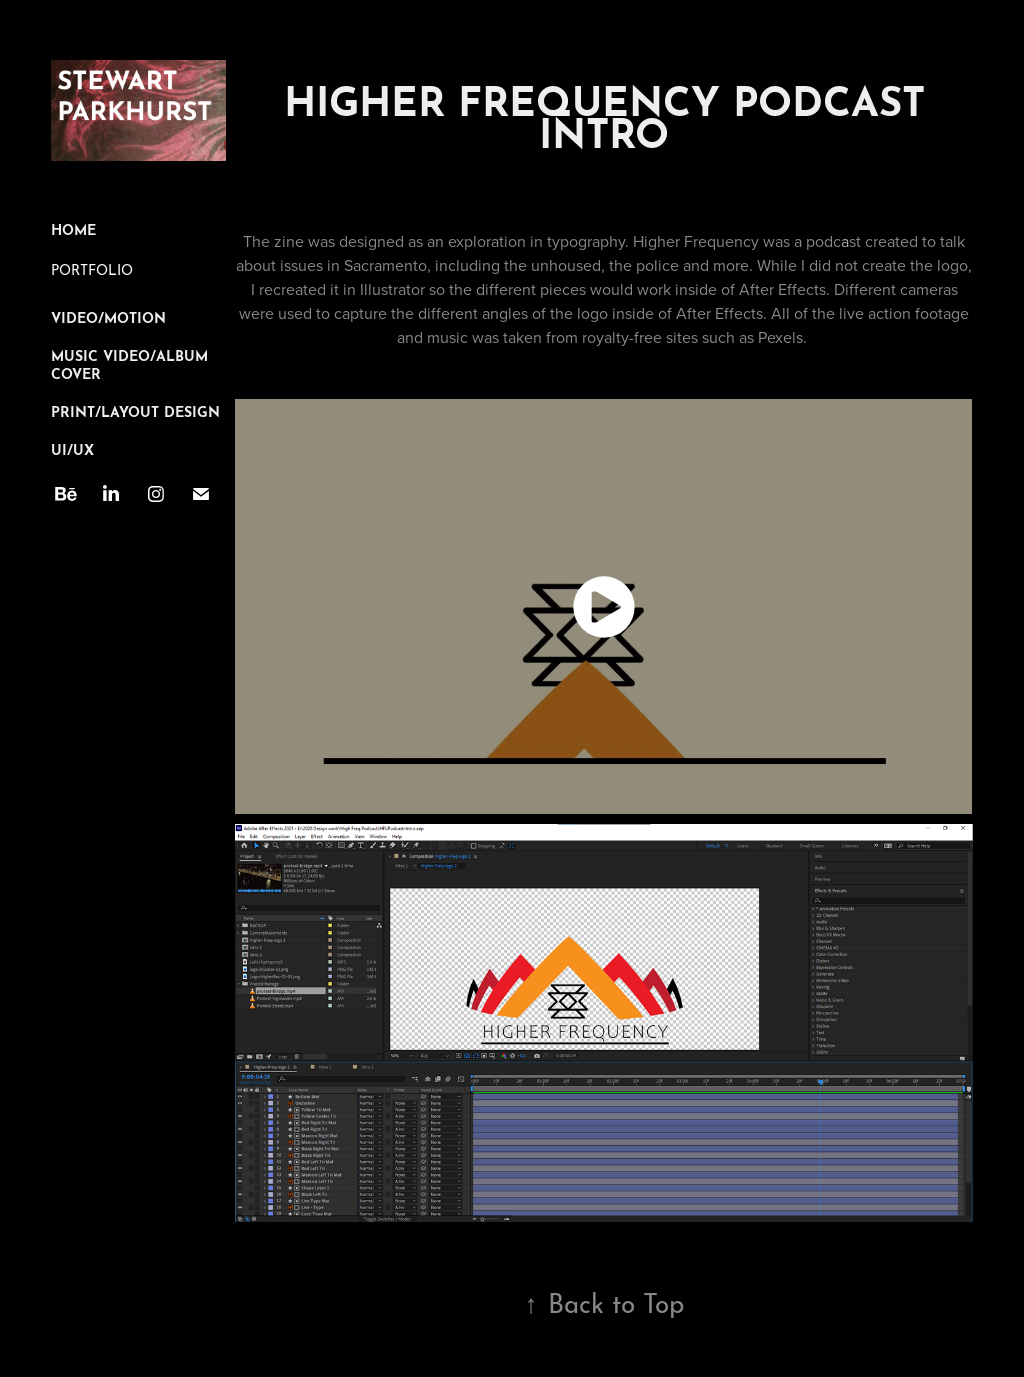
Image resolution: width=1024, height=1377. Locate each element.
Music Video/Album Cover (129, 363)
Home (73, 228)
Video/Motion (108, 316)
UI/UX (72, 448)
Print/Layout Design (135, 410)
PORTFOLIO (92, 268)
